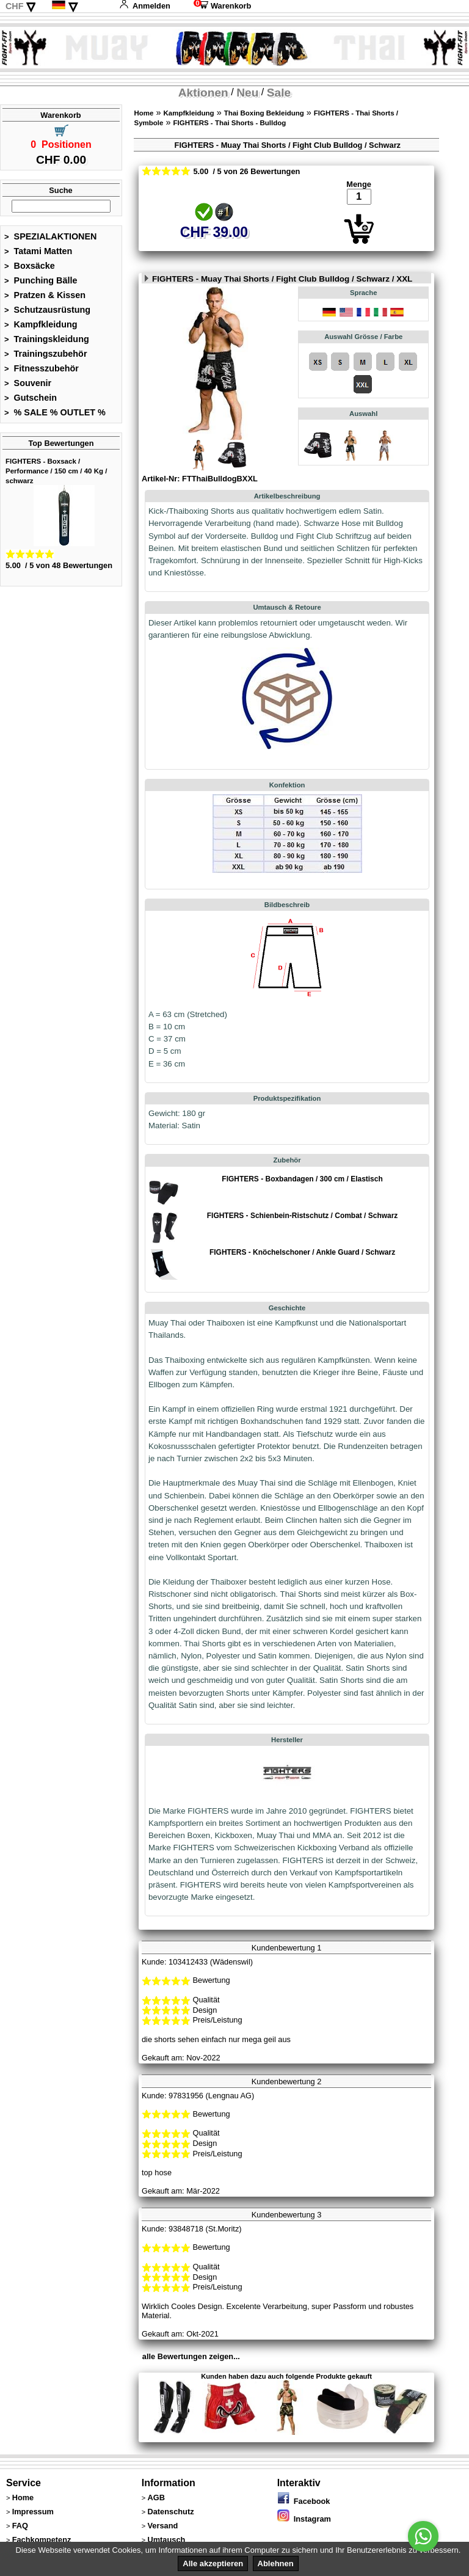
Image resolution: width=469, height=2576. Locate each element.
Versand (162, 2525)
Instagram (304, 2518)
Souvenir (27, 383)
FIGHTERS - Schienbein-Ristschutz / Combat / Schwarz (302, 1215)
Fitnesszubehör (41, 368)
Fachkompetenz (41, 2539)
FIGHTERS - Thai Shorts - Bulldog (229, 122)
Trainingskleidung (46, 339)
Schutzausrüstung (47, 310)
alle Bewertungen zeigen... (191, 2356)
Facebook (303, 2501)
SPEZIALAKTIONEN (50, 236)
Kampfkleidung (41, 324)
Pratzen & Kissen (44, 295)
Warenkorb (222, 5)
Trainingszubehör (45, 354)
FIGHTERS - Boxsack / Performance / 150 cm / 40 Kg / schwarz (56, 471)
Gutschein (30, 398)
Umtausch (166, 2539)
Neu (247, 92)
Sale (279, 92)
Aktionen (203, 92)
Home (143, 113)
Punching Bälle (41, 280)
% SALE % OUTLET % (55, 412)
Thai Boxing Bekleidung (264, 113)
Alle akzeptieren (213, 2563)
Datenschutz (170, 2511)
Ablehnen (276, 2563)
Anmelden (145, 5)
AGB (155, 2497)
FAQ (20, 2525)
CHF (14, 6)
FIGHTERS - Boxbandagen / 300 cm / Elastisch (302, 1179)
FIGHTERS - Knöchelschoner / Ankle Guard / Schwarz (302, 1252)
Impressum (33, 2511)
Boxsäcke (29, 266)
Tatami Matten (38, 251)
